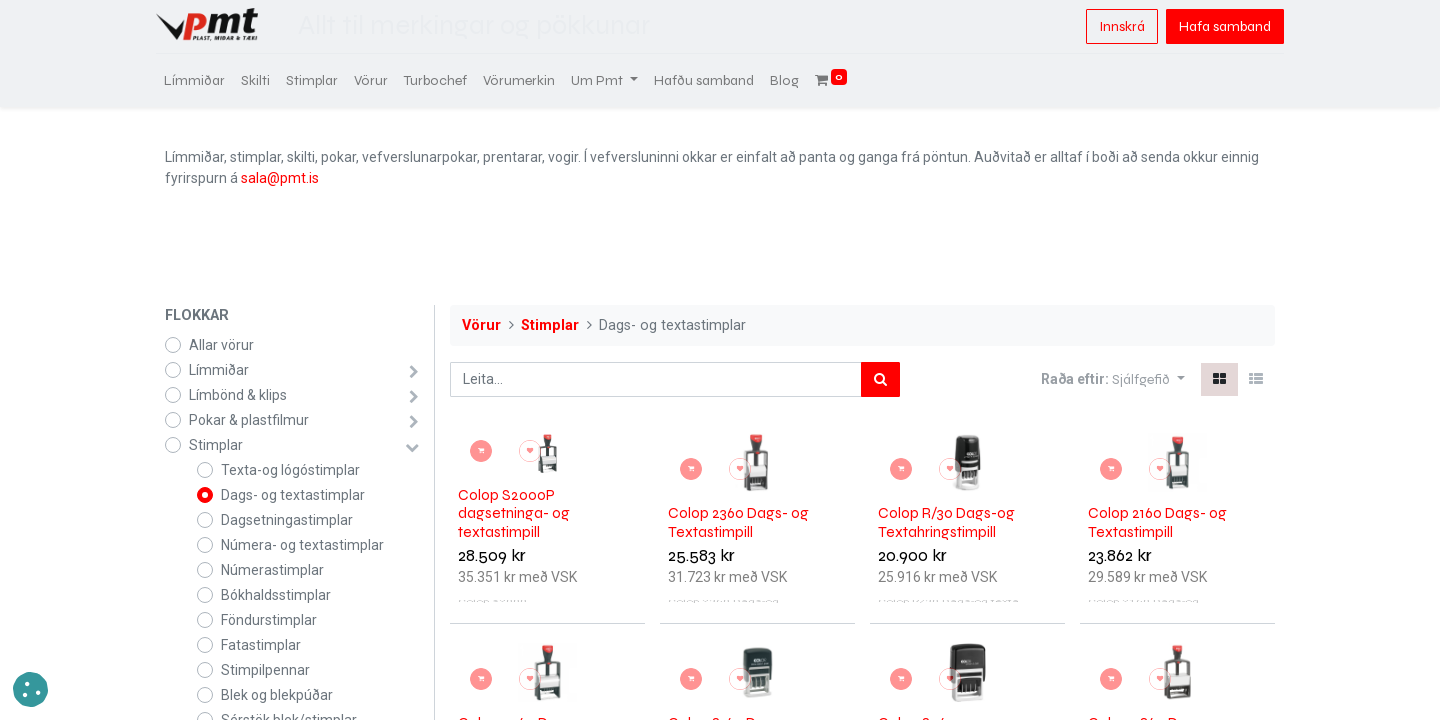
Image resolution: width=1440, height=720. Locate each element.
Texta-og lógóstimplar (290, 470)
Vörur (481, 325)
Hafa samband (1216, 26)
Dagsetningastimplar (287, 520)
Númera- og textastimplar (302, 545)
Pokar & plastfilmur (249, 420)
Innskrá (1113, 26)
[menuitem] (203, 80)
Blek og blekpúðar (277, 695)
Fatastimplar (261, 645)
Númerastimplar (272, 570)
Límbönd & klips (238, 395)
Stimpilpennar (265, 670)
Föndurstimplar (269, 620)
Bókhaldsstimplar (276, 595)
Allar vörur (221, 345)
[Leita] (880, 379)
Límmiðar (219, 370)
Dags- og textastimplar (293, 495)
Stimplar (216, 445)
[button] (1148, 379)
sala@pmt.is (280, 178)
